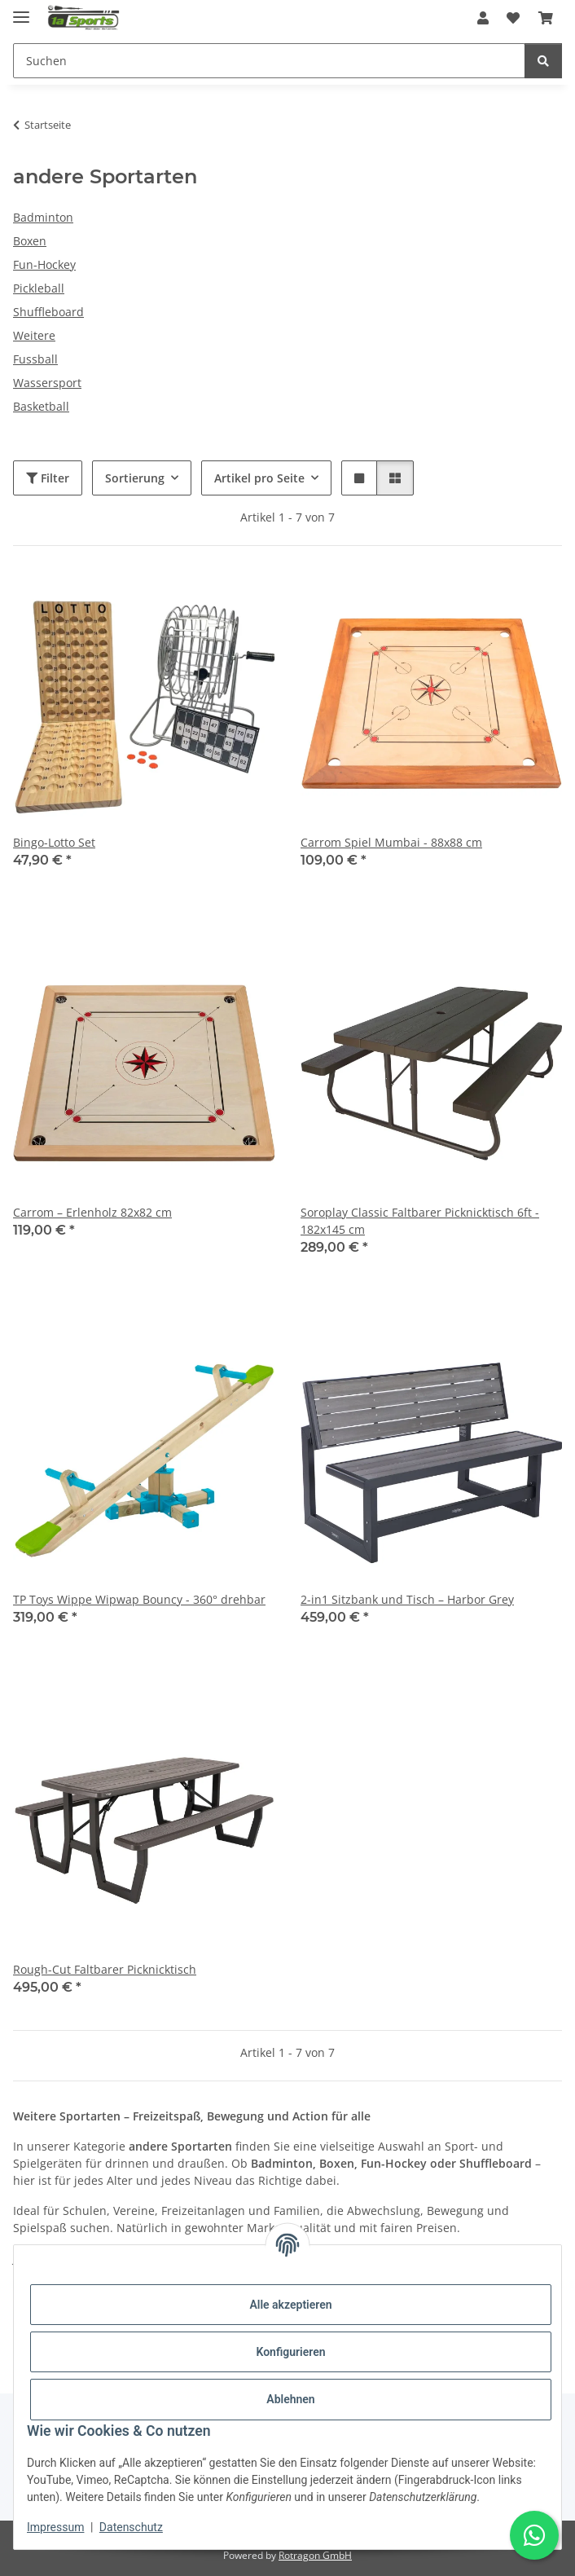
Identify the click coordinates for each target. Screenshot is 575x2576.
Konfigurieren (290, 2351)
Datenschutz (131, 2527)
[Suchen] (543, 60)
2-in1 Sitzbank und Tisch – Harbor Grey (407, 1599)
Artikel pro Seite (259, 478)
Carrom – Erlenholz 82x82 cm (92, 1212)
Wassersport (47, 382)
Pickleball (38, 288)
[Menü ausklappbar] (21, 10)
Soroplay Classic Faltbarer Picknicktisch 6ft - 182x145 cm (420, 1220)
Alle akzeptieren (290, 2304)
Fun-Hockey (44, 264)
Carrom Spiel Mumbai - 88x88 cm (391, 842)
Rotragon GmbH (315, 2555)
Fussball (35, 359)
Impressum (55, 2527)
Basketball (41, 406)
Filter (47, 478)
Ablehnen (290, 2399)
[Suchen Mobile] (269, 60)
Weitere (34, 335)
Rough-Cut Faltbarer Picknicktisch (104, 1969)
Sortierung (135, 478)
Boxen (29, 241)
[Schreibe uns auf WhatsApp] (534, 2535)
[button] (483, 18)
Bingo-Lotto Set (54, 842)
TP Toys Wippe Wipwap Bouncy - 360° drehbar (139, 1599)
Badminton (43, 217)
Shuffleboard (48, 311)
